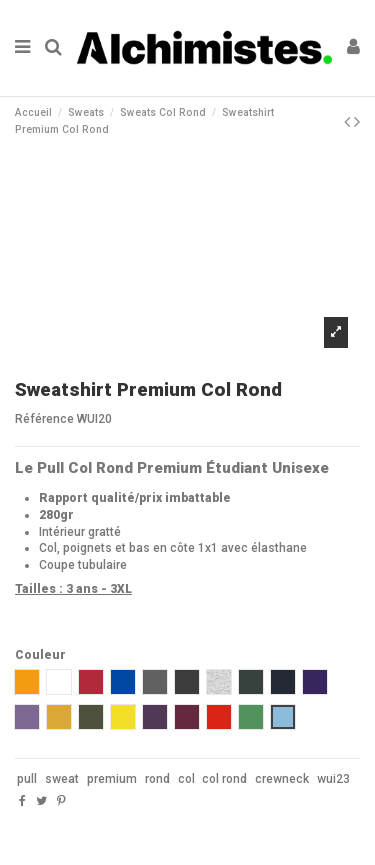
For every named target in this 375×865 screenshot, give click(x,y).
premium (112, 779)
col (186, 779)
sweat (62, 779)
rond (157, 779)
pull (27, 779)
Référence (44, 419)
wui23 (333, 779)
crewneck (282, 779)
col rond (224, 779)
